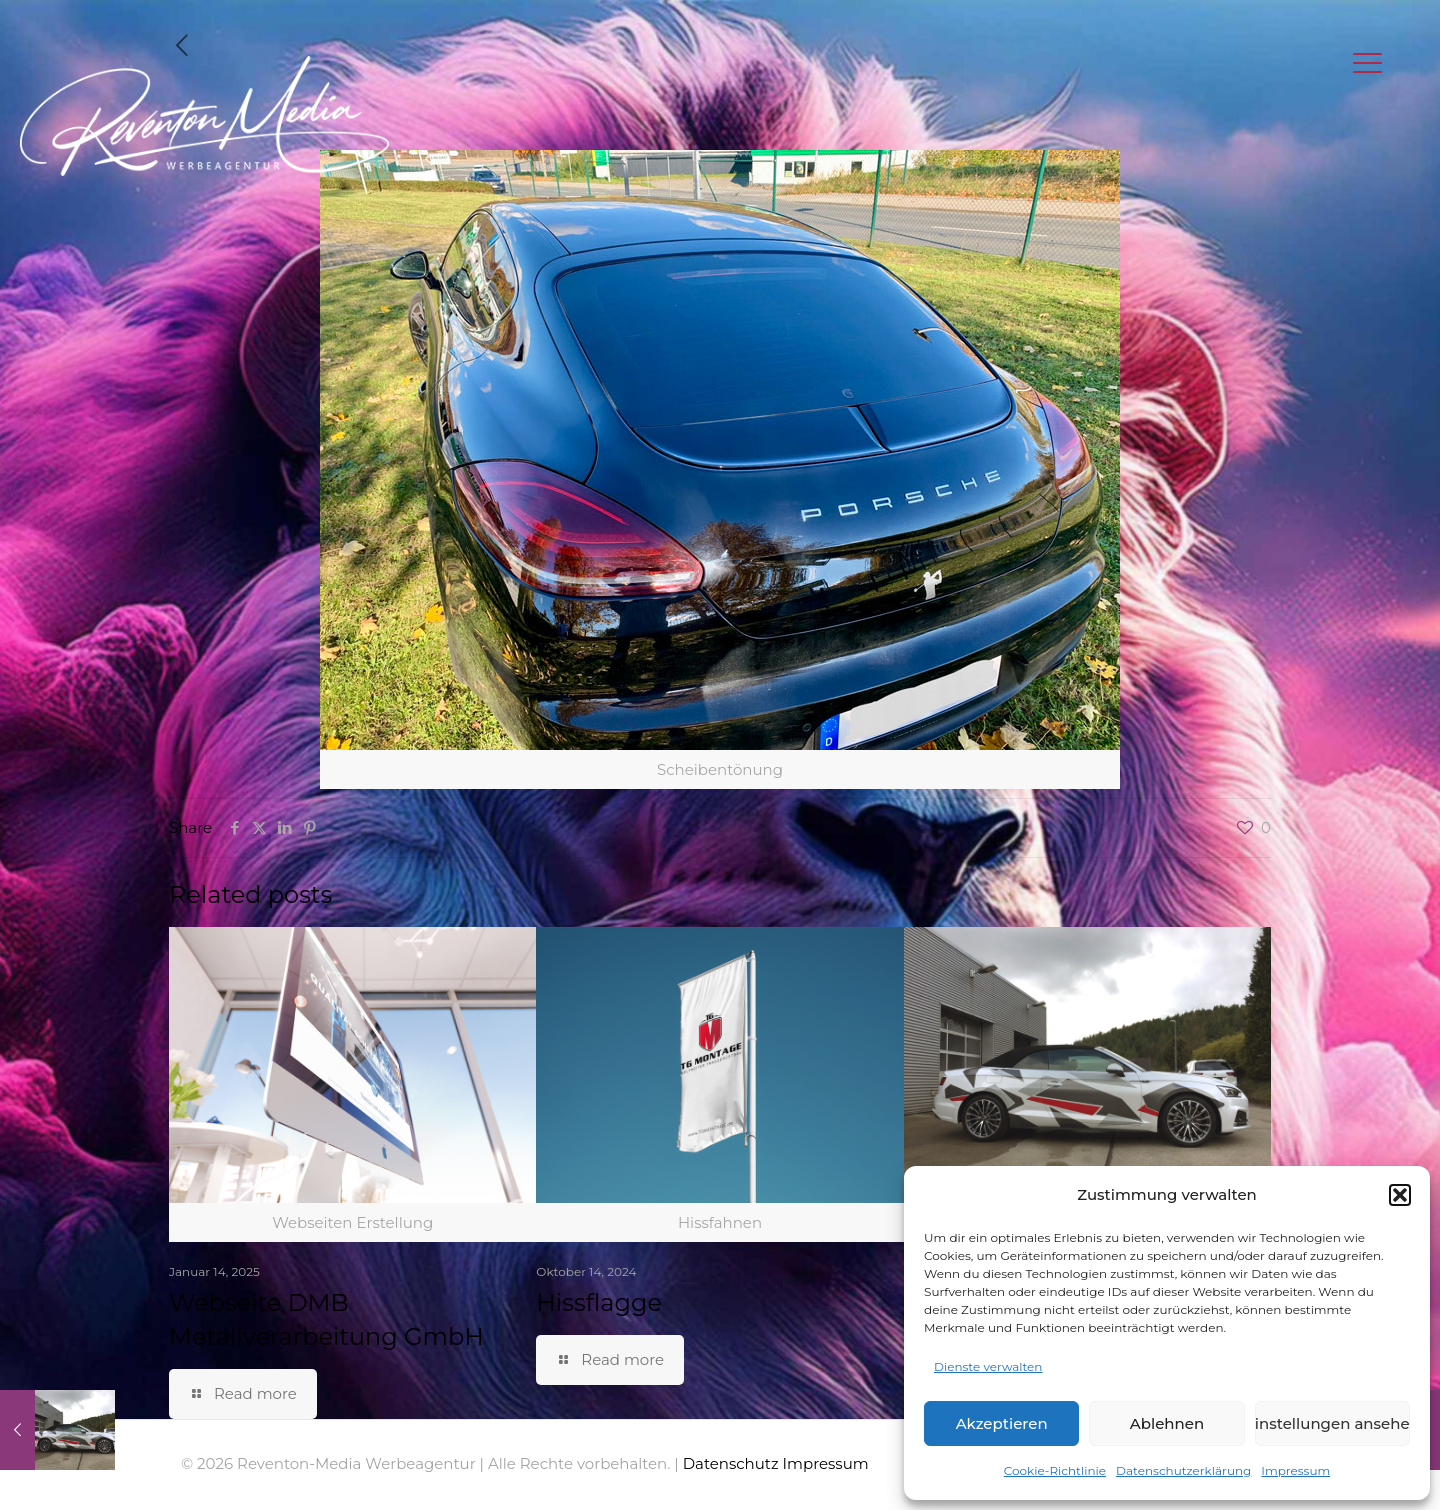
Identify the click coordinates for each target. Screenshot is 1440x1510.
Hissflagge (599, 1302)
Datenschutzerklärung (1183, 1470)
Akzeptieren (1002, 1423)
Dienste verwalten (988, 1366)
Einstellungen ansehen (1332, 1423)
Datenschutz (731, 1463)
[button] (1400, 1195)
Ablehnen (1167, 1423)
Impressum (1295, 1470)
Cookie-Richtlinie (1055, 1470)
